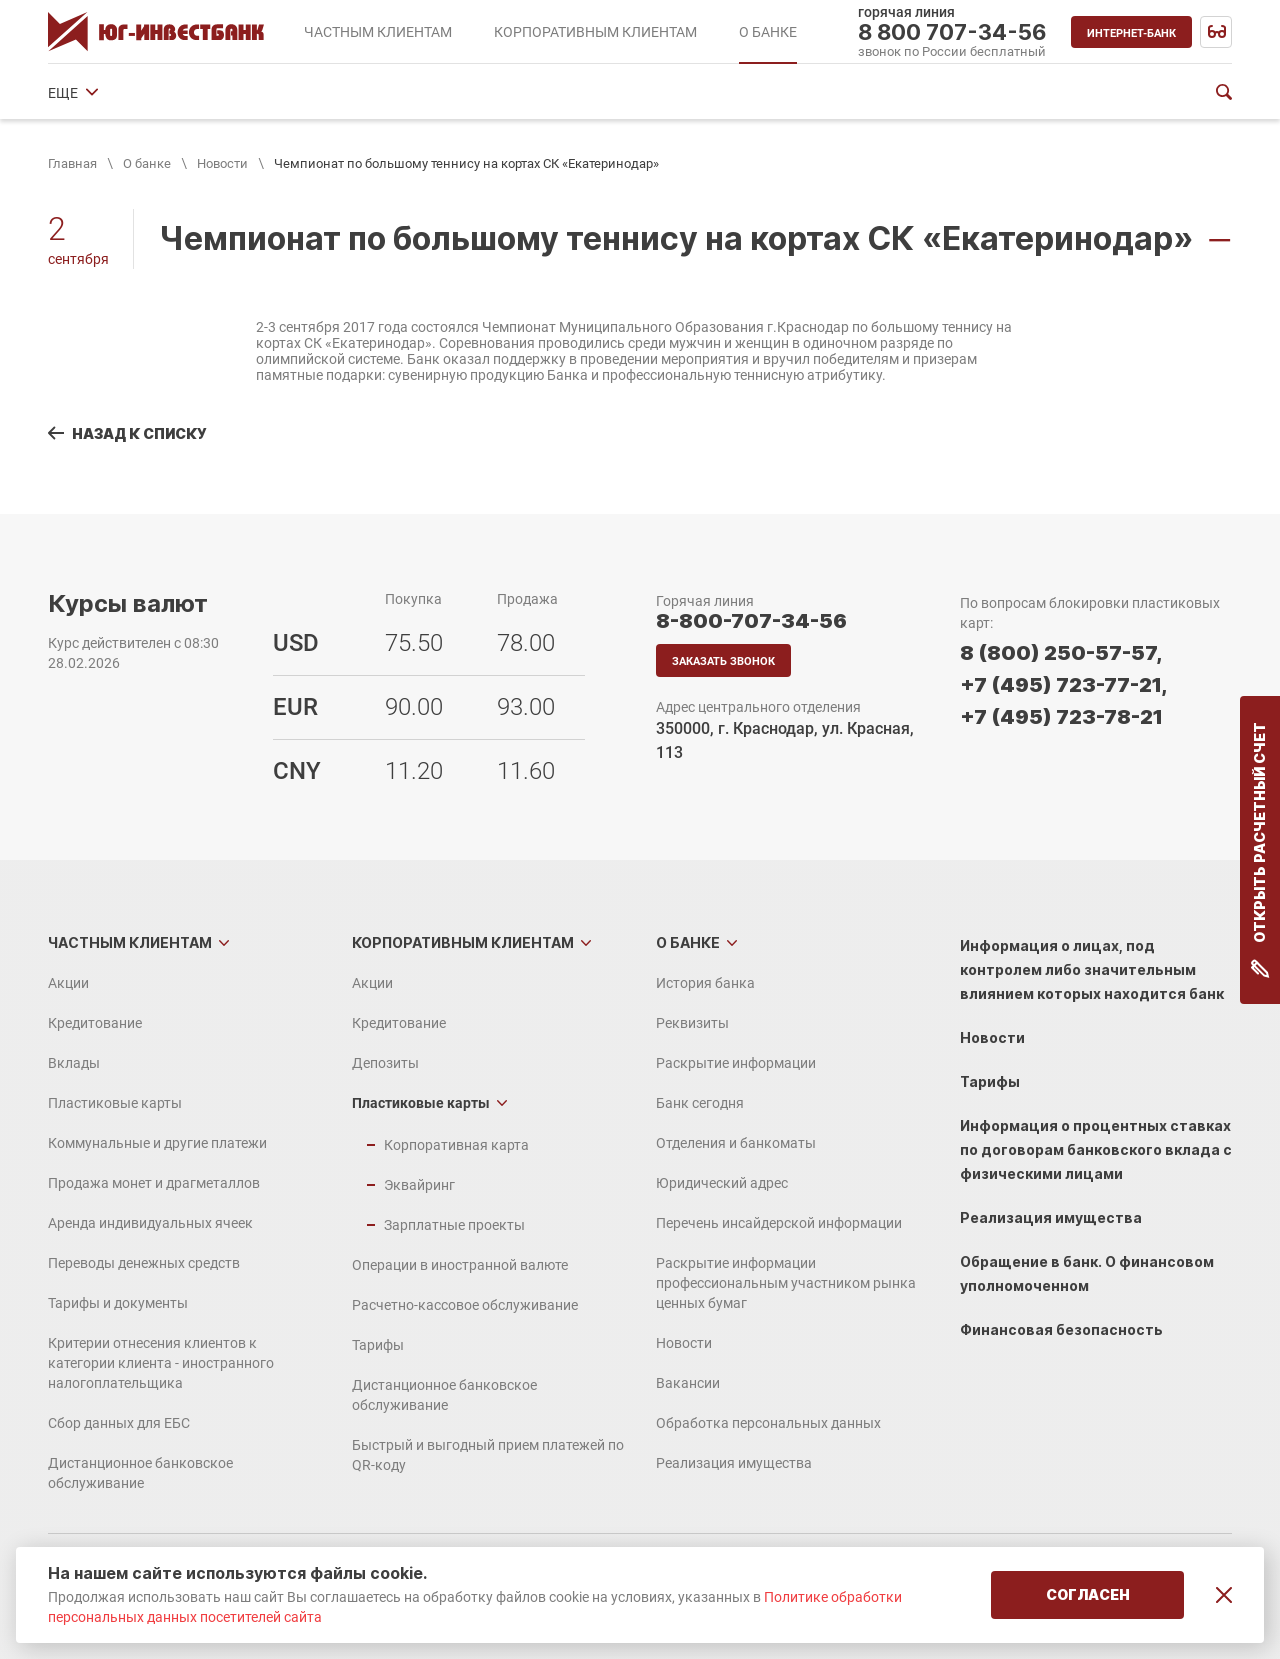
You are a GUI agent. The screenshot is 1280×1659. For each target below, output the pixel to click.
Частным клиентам (130, 942)
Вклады (74, 1063)
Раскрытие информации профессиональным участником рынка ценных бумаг (786, 1283)
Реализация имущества (734, 1463)
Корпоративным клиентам (463, 942)
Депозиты (385, 1063)
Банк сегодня (508, 93)
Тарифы (378, 1345)
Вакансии (688, 1383)
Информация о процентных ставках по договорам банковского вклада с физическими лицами (1096, 1149)
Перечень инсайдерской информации (779, 1223)
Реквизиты (211, 93)
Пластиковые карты (115, 1103)
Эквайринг (419, 1185)
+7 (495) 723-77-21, (1063, 685)
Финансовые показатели (1009, 93)
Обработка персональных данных (768, 1423)
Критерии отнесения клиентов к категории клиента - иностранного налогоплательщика (161, 1363)
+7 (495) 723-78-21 (1061, 717)
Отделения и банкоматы (660, 93)
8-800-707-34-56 (751, 621)
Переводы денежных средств (144, 1263)
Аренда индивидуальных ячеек (150, 1223)
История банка (97, 93)
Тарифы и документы (118, 1303)
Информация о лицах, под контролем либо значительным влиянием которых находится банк (1092, 969)
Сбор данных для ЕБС (119, 1423)
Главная (72, 163)
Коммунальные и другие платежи (157, 1143)
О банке (147, 163)
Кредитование (95, 1023)
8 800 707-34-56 (952, 32)
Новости (222, 163)
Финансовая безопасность (1061, 1329)
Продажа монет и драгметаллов (154, 1183)
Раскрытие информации (356, 93)
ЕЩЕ (1134, 93)
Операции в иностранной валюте (460, 1265)
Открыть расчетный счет (1260, 850)
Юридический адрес (834, 93)
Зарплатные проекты (454, 1225)
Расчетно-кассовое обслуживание (465, 1305)
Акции (68, 983)
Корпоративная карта (456, 1145)
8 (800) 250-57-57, (1061, 653)
